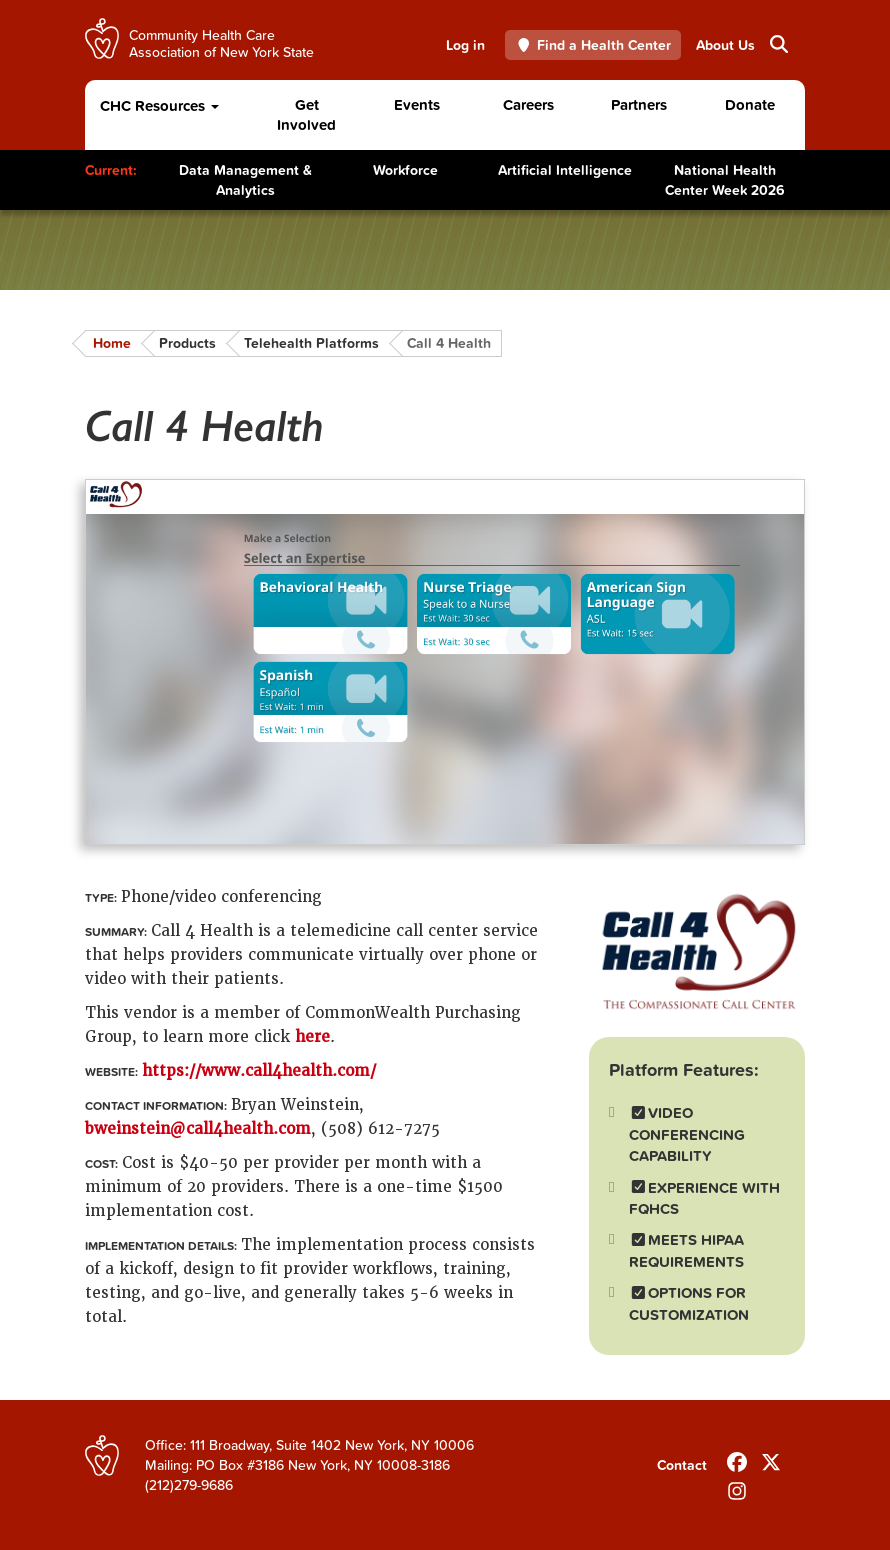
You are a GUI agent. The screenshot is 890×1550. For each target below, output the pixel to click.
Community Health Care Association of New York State (221, 42)
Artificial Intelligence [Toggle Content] (565, 170)
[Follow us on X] (771, 1458)
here (312, 1037)
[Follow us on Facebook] (737, 1458)
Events (417, 104)
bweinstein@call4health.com (198, 1129)
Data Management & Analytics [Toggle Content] (245, 180)
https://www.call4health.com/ (259, 1071)
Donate (750, 104)
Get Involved (306, 114)
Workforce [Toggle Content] (405, 170)
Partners (639, 104)
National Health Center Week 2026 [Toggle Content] (725, 180)
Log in (465, 45)
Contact (682, 1465)
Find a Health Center (593, 45)
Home (112, 343)
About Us (725, 45)
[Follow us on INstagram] (737, 1487)
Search (777, 44)
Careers (528, 104)
